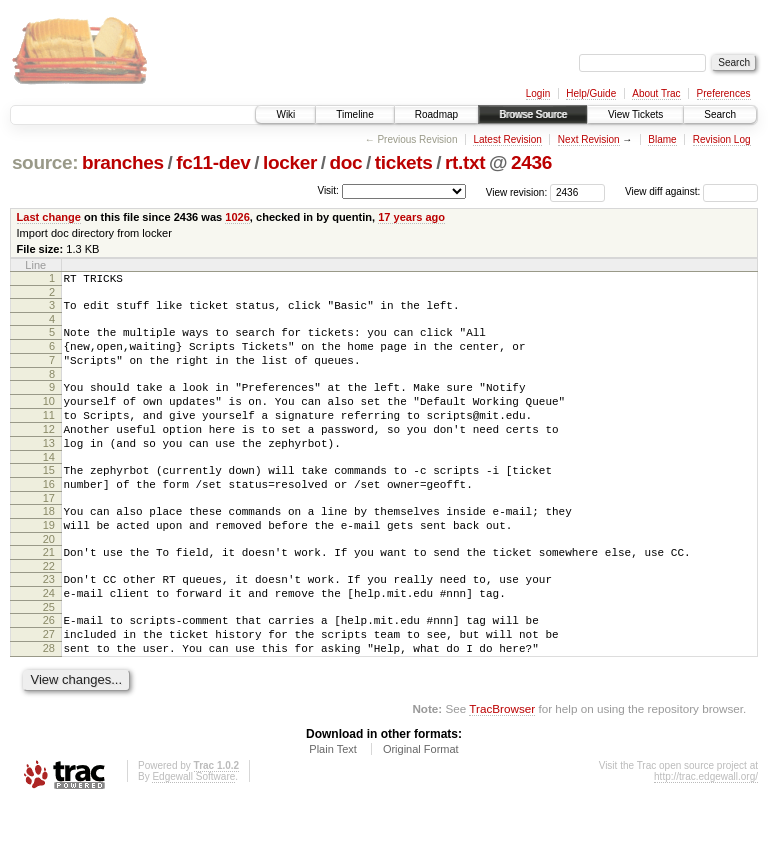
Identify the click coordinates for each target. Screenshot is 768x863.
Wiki (285, 114)
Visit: (328, 190)
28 (49, 705)
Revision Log (722, 139)
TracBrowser (502, 768)
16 (49, 517)
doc (345, 162)
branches (123, 162)
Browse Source (533, 114)
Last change (49, 217)
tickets (404, 162)
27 (49, 688)
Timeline (354, 114)
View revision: (517, 191)
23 (49, 624)
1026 (237, 217)
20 (49, 581)
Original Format (421, 809)
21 (49, 594)
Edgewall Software (193, 836)
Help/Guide (591, 93)
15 (49, 500)
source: (45, 162)
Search (720, 114)
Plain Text (333, 809)
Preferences (724, 93)
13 (49, 470)
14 (49, 487)
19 (49, 564)
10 (49, 419)
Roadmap (436, 114)
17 (49, 534)
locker (290, 162)
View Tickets (635, 114)
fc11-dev (213, 162)
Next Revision (589, 139)
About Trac (656, 93)
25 (49, 658)
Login (538, 93)
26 (49, 671)
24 (49, 641)
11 (49, 436)
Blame (662, 139)
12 (49, 453)
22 (49, 611)
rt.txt (465, 162)
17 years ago (411, 217)
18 (49, 547)
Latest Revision (507, 139)
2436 (531, 162)
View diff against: (691, 191)
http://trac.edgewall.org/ (706, 836)
